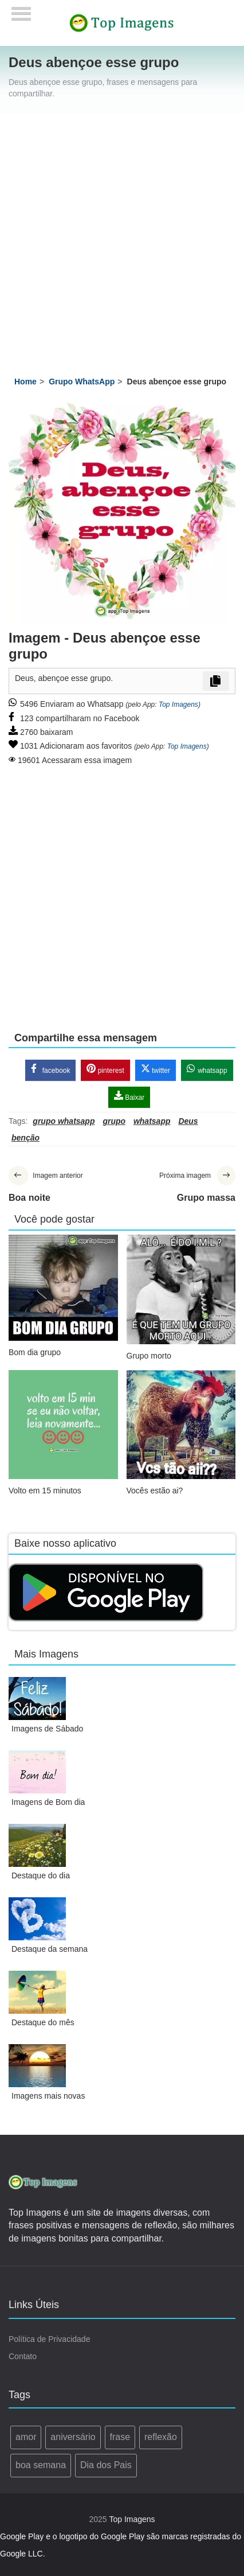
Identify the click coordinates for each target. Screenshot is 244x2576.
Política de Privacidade (49, 2339)
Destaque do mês (42, 2022)
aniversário (72, 2437)
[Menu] (21, 10)
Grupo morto (149, 1355)
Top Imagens (178, 705)
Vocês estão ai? (155, 1490)
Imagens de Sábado (47, 1728)
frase (120, 2437)
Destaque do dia (40, 1875)
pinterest (105, 1069)
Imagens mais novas (48, 2095)
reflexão (160, 2437)
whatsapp (207, 1069)
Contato (23, 2356)
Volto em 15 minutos (45, 1490)
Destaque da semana (49, 1949)
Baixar (129, 1096)
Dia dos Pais (106, 2465)
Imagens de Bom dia (48, 1802)
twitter (155, 1069)
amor (25, 2437)
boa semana (40, 2465)
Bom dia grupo (35, 1352)
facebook (50, 1069)
